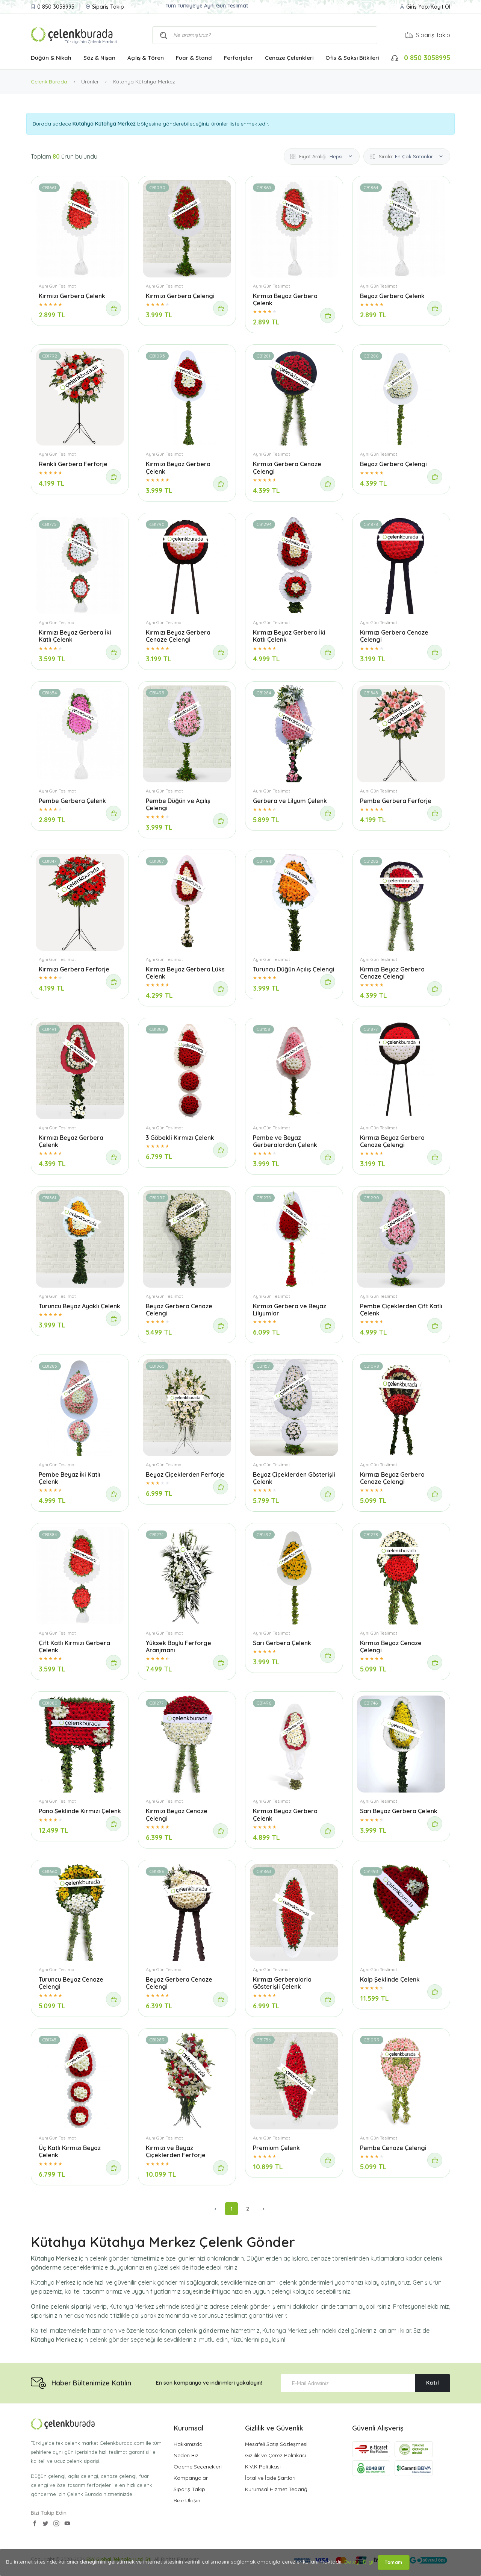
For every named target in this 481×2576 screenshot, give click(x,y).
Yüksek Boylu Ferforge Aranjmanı (178, 1646)
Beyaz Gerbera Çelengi (393, 464)
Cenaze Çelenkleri (289, 57)
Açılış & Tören (145, 57)
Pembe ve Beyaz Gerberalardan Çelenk (285, 1141)
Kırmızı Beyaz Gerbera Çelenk (285, 299)
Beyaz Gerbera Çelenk (392, 296)
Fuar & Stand (194, 57)
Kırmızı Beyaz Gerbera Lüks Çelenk (185, 972)
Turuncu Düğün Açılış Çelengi (293, 969)
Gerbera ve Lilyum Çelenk (290, 801)
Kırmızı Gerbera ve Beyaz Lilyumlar (289, 1309)
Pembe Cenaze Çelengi (393, 2148)
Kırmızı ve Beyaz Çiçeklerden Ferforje (176, 2151)
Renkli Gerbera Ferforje (73, 464)
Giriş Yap (417, 6)
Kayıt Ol (440, 6)
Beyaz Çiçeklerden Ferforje (185, 1474)
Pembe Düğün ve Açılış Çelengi (178, 804)
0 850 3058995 (55, 6)
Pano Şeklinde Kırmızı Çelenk (80, 1811)
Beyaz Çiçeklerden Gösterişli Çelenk (294, 1478)
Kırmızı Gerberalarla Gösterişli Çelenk (282, 1983)
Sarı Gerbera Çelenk (282, 1643)
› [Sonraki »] (264, 2208)
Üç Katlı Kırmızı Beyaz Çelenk (70, 2151)
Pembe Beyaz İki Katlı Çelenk (69, 1478)
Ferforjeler (238, 57)
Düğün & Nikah (51, 57)
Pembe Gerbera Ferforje (395, 801)
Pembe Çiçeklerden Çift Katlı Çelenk (401, 1309)
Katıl (432, 2382)
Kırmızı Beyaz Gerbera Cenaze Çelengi (178, 636)
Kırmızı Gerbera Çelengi (180, 296)
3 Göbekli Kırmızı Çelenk (180, 1137)
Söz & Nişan (99, 57)
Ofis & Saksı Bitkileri (352, 57)
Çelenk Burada (49, 81)
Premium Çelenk (276, 2148)
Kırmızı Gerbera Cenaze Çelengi (287, 467)
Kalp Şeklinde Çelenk (390, 1979)
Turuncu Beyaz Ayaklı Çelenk (79, 1306)
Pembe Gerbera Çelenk (72, 801)
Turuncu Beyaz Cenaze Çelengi (71, 1983)
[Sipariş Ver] (113, 308)
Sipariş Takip (108, 6)
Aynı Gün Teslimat (57, 286)
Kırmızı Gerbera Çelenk (72, 296)
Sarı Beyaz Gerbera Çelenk (398, 1811)
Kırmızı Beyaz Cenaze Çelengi (391, 1646)
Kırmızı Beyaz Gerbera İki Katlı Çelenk (75, 636)
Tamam (393, 2562)
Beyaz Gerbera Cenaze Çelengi (179, 1309)
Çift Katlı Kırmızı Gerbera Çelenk (74, 1646)
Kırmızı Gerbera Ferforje (74, 969)
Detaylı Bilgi (358, 2562)
